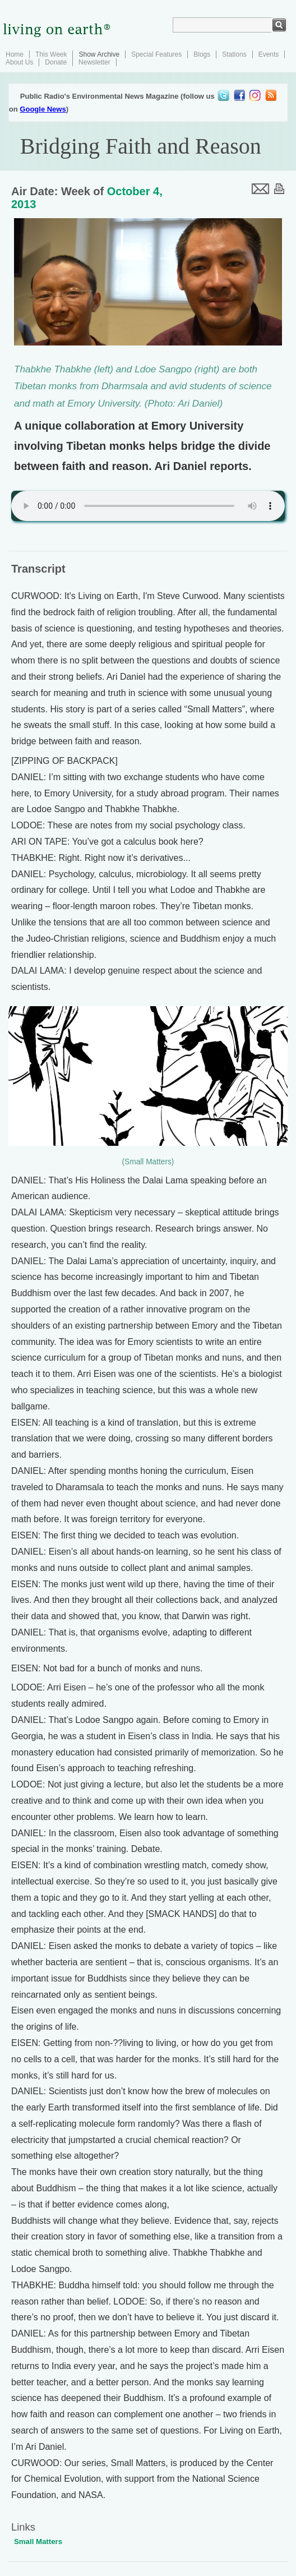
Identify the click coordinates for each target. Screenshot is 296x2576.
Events (268, 54)
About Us (19, 62)
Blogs (201, 54)
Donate (56, 62)
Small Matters (38, 2541)
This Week (51, 54)
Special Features (156, 54)
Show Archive (98, 54)
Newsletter (94, 62)
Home (15, 54)
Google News (43, 109)
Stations (234, 54)
